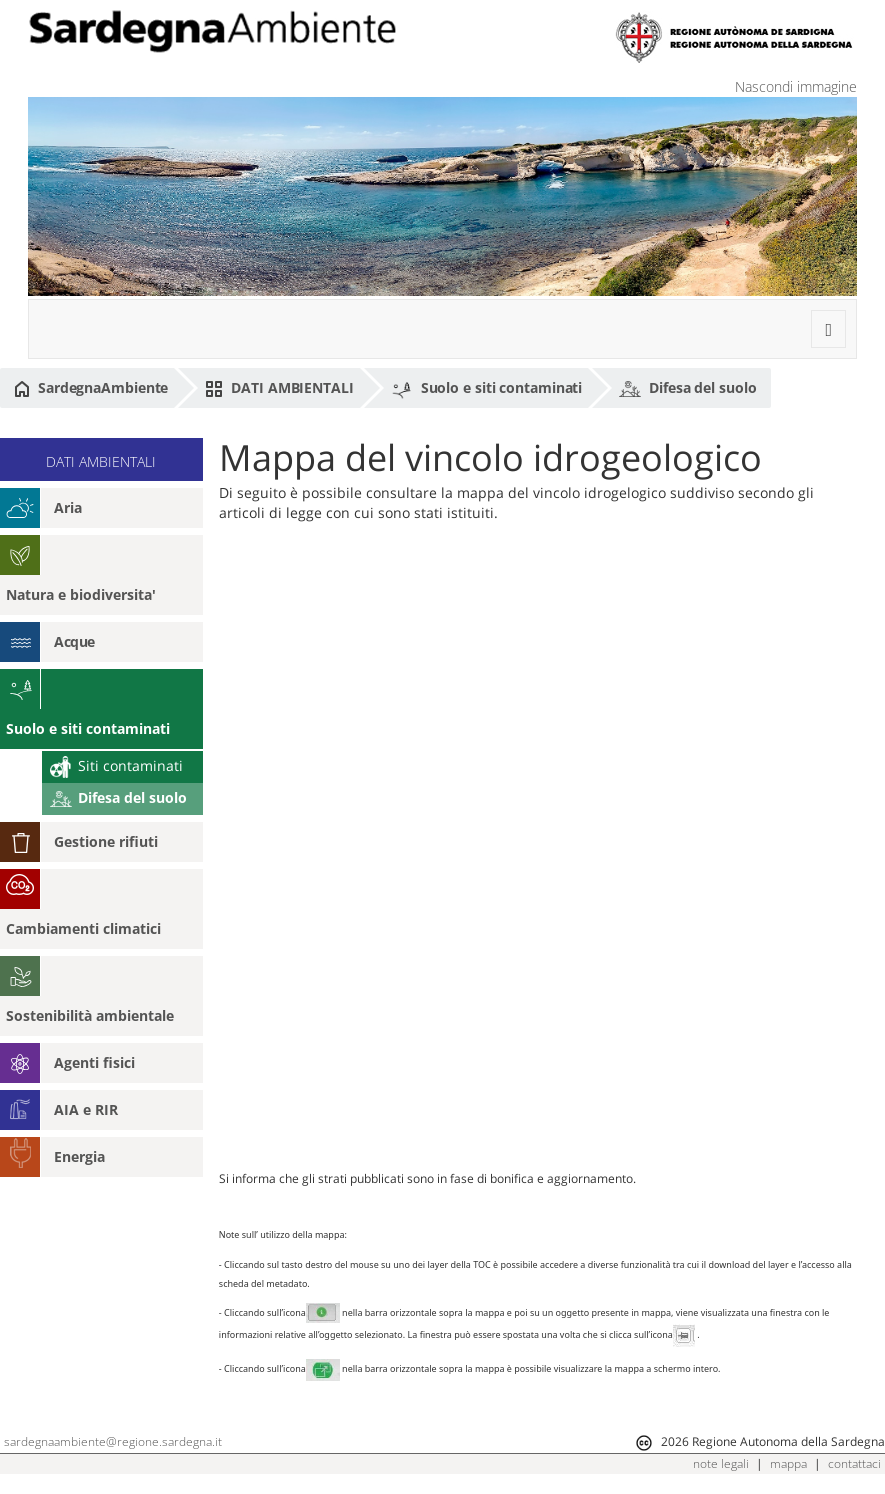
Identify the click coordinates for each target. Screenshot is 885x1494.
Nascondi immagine (796, 86)
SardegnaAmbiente (91, 388)
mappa (788, 1463)
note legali (721, 1463)
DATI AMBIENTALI (279, 388)
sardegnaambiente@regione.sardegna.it (113, 1441)
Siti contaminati (116, 765)
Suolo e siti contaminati (487, 389)
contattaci (854, 1463)
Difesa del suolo (687, 389)
